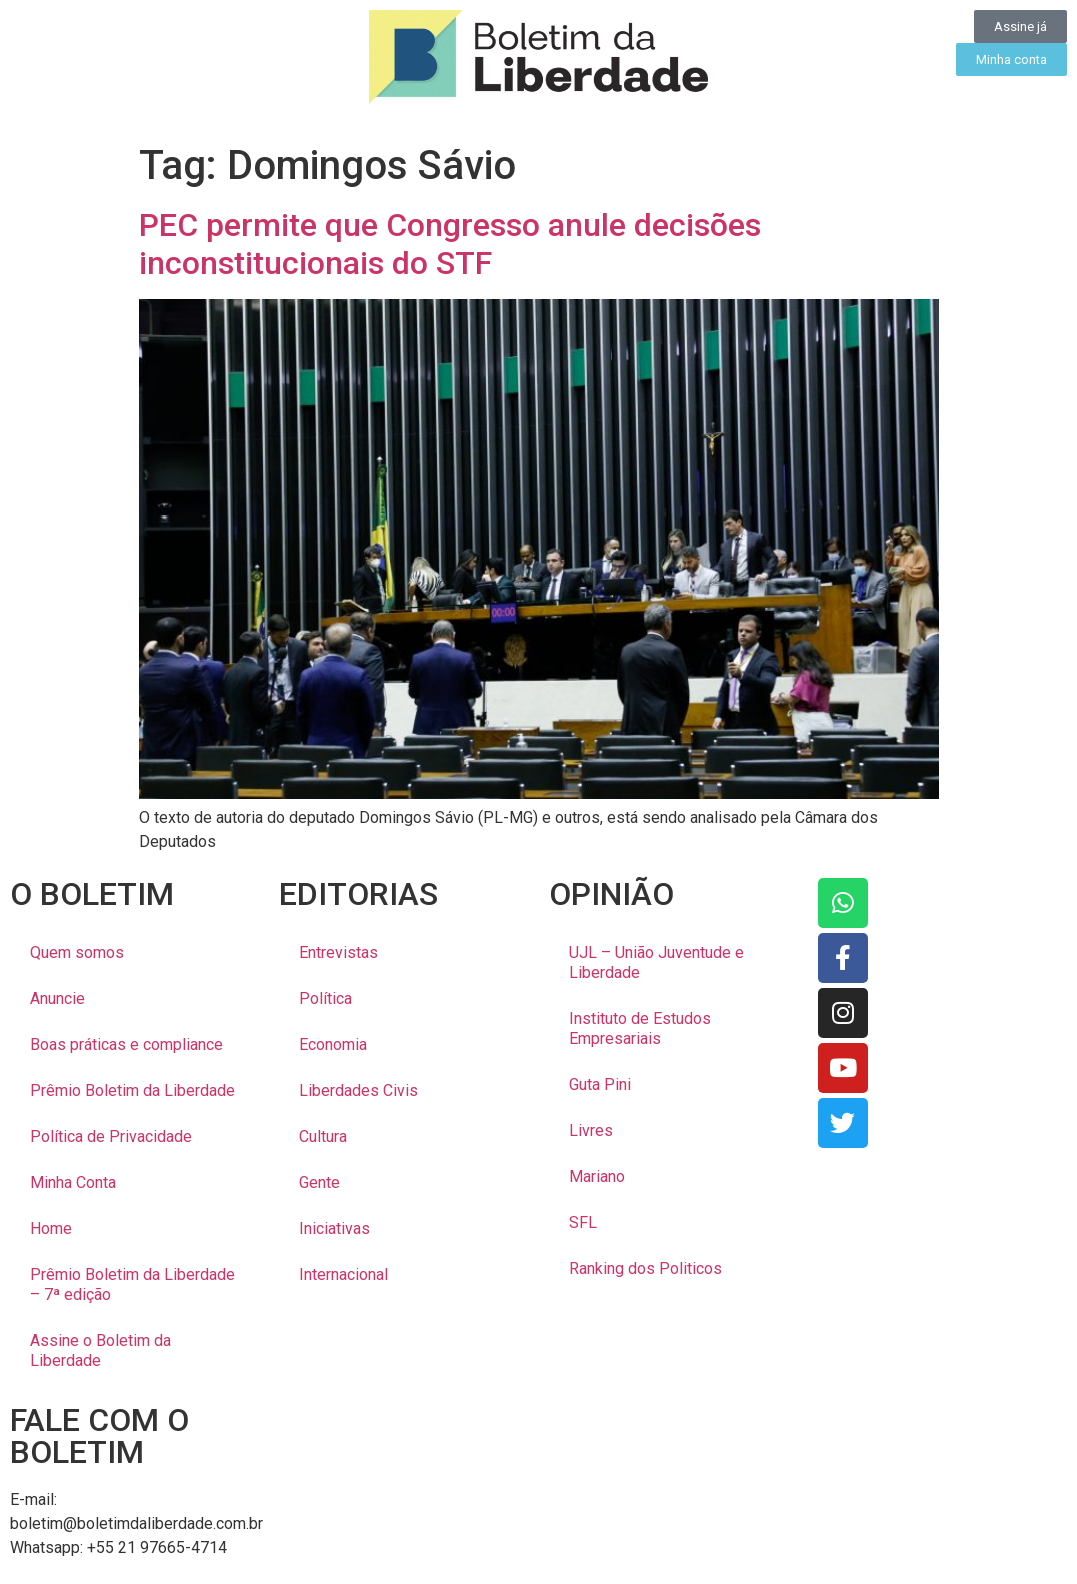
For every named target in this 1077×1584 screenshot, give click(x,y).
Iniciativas (334, 1228)
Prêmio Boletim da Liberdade (132, 1090)
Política (325, 998)
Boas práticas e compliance (126, 1044)
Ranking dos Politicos (645, 1268)
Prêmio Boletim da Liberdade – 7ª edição (132, 1284)
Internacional (343, 1274)
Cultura (323, 1136)
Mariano (597, 1176)
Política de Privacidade (111, 1136)
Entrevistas (338, 952)
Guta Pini (600, 1084)
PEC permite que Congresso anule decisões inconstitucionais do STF (450, 244)
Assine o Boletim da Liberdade (100, 1350)
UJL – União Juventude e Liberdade (656, 962)
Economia (333, 1044)
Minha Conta (73, 1182)
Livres (591, 1130)
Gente (319, 1182)
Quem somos (77, 952)
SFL (583, 1222)
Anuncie (57, 998)
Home (51, 1228)
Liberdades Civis (358, 1090)
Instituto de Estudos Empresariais (640, 1028)
